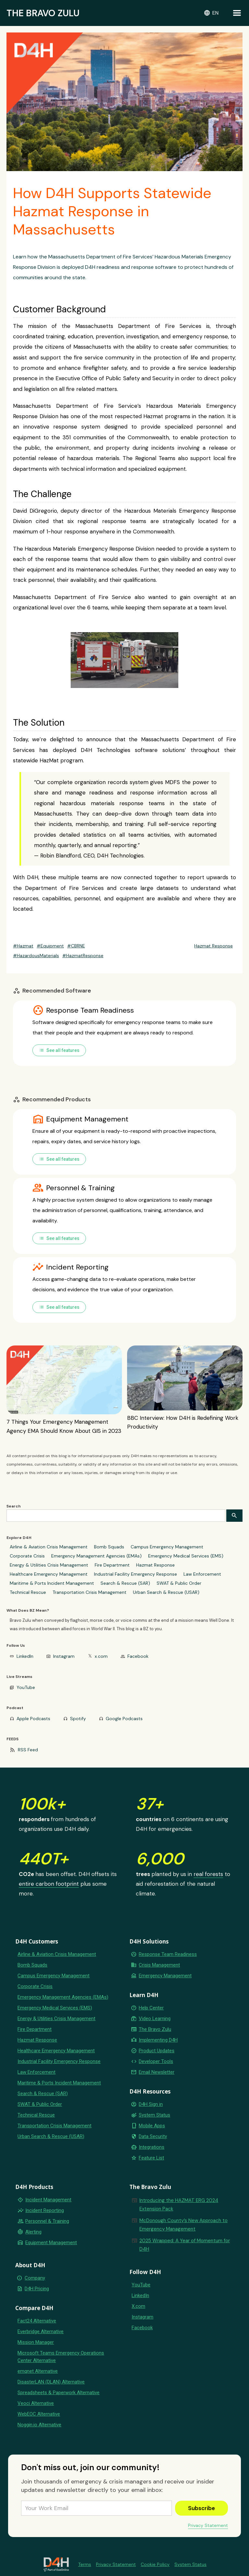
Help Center (151, 2008)
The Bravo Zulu (155, 2029)
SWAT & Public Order (179, 1583)
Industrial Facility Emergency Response (135, 1574)
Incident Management (48, 2200)
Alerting (33, 2232)
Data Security (153, 2136)
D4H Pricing (37, 2289)
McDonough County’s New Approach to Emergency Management (183, 2224)
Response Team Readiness (168, 1954)
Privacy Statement (208, 2525)
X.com (138, 2306)
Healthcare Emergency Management (49, 1574)
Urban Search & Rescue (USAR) (166, 1592)
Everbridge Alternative (41, 2331)
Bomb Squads (109, 1547)
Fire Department (112, 1565)
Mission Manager (36, 2342)
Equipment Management (51, 2242)
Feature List (151, 2158)
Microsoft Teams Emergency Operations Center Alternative (61, 2356)
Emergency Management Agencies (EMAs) (96, 1556)
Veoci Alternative (36, 2403)
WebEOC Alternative (39, 2414)
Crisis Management (159, 1965)
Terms (84, 2564)
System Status (154, 2115)
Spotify (78, 1718)
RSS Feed (28, 1750)
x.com (101, 1656)
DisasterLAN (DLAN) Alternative (51, 2382)
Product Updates (156, 2051)
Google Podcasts (124, 1718)
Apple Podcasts (33, 1718)
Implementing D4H (158, 2040)
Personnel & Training (47, 2221)
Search (13, 1506)
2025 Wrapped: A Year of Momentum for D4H (184, 2244)
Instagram (64, 1656)
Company (35, 2278)
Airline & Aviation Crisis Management (49, 1547)
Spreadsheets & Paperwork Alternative (59, 2392)
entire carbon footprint (49, 1883)
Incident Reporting (44, 2210)
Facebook (137, 1656)
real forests (208, 1874)
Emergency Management (165, 1976)
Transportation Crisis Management (89, 1592)
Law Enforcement (202, 1574)
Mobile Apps (152, 2126)
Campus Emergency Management (167, 1547)
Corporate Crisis (27, 1556)
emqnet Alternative (38, 2371)
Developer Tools (156, 2061)
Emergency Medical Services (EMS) (185, 1556)
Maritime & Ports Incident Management (52, 1583)
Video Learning (155, 2018)
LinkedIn (25, 1656)
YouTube (26, 1687)
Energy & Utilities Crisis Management (49, 1565)
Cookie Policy (155, 2564)
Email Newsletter (156, 2072)
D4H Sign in (151, 2104)
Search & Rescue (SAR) (125, 1583)
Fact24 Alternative (37, 2321)
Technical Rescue (28, 1592)
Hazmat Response (155, 1565)
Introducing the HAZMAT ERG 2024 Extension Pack (178, 2204)
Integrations (151, 2147)
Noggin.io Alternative (39, 2425)
